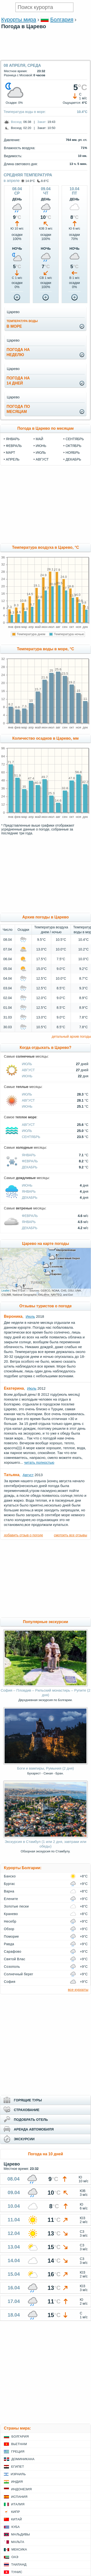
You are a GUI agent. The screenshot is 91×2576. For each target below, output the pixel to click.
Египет (17, 2466)
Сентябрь (31, 1137)
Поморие (11, 1936)
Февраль (30, 1161)
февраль (14, 446)
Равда (9, 1944)
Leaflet (5, 1290)
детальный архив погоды (71, 1036)
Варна (9, 1891)
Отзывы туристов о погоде (45, 1306)
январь (13, 439)
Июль (27, 1064)
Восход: (16, 122)
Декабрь (29, 1167)
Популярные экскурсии (45, 1622)
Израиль (18, 2474)
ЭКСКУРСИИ (24, 2139)
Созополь (12, 1966)
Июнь (27, 1076)
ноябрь (73, 452)
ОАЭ (14, 2557)
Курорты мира (18, 20)
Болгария (61, 20)
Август (28, 1070)
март (10, 452)
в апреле (12, 181)
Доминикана (22, 2459)
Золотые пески (16, 1906)
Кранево (11, 1914)
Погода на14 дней (18, 380)
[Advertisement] (45, 57)
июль (41, 452)
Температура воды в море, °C (45, 649)
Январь (29, 1155)
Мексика (19, 2549)
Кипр (15, 2512)
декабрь (73, 459)
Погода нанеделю (18, 352)
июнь (41, 446)
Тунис (16, 2572)
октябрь (73, 446)
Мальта (17, 2542)
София (9, 1982)
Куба (15, 2527)
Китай (16, 2519)
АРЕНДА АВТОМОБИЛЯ (34, 2129)
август (42, 459)
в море (22, 323)
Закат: (42, 122)
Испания (19, 2497)
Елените (11, 1899)
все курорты (78, 1989)
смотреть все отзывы (70, 1535)
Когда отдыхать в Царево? (45, 1047)
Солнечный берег (18, 1974)
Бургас (9, 1884)
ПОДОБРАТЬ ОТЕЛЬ (31, 2120)
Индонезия (21, 2489)
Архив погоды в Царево (45, 917)
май (39, 439)
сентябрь (75, 439)
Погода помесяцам (18, 409)
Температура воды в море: (25, 112)
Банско (10, 1876)
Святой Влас (14, 1959)
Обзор (9, 1929)
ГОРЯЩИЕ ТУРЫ (28, 2100)
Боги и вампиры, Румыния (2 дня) (45, 1768)
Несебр (10, 1921)
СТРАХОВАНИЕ (26, 2110)
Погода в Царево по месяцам (45, 428)
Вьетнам (19, 2444)
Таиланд (18, 2564)
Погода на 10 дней (45, 2154)
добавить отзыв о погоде (23, 1535)
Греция (18, 2451)
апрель (12, 459)
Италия (18, 2504)
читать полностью (39, 1462)
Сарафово (12, 1951)
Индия (17, 2481)
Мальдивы (20, 2534)
